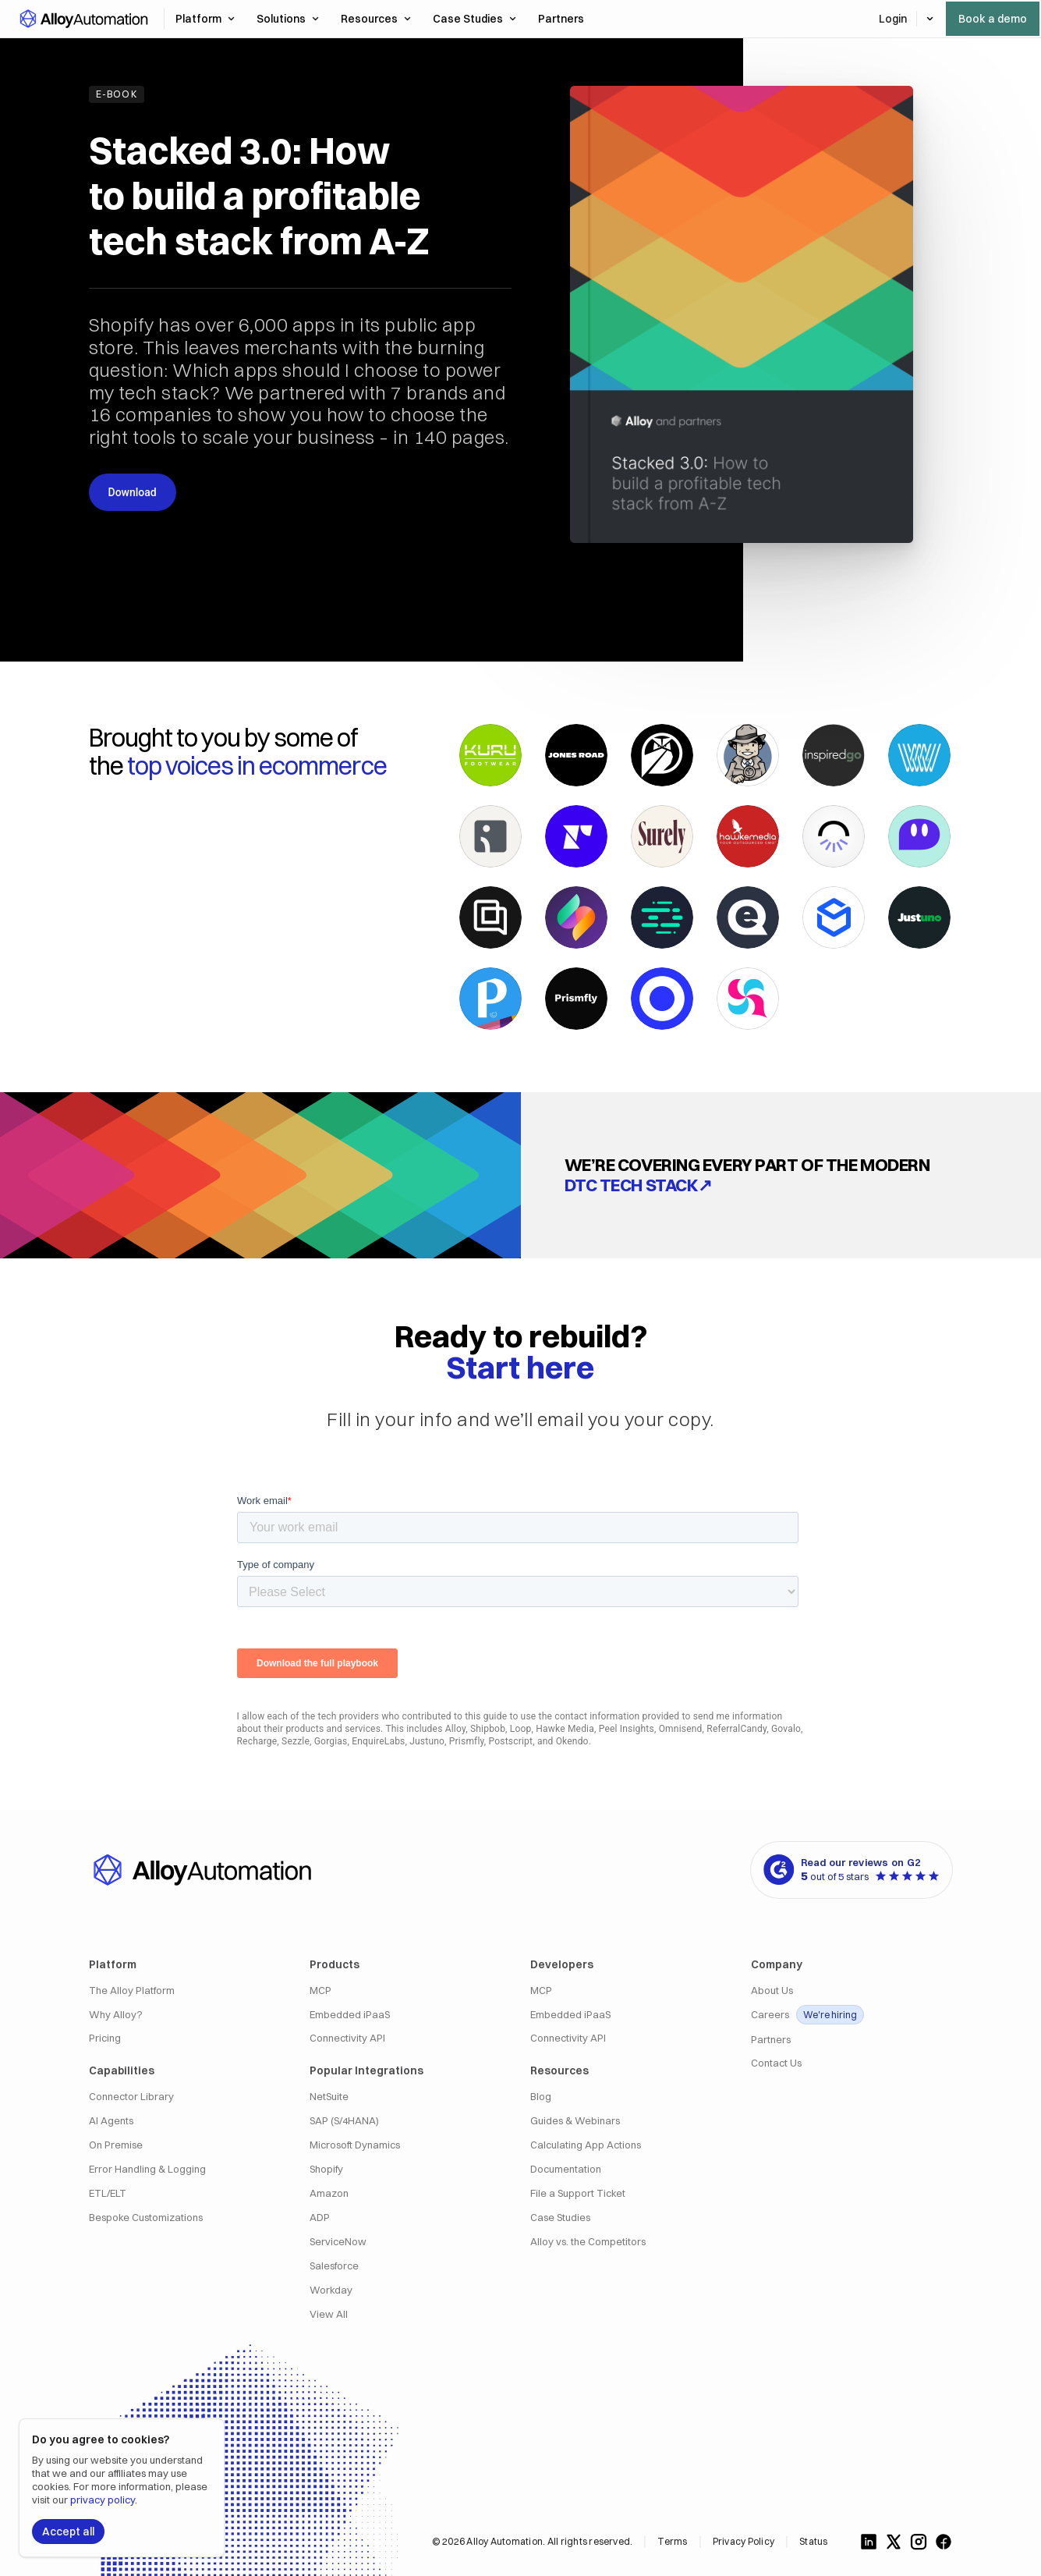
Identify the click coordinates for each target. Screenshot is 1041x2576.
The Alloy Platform (132, 1990)
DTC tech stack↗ (638, 1185)
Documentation (565, 2169)
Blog (540, 2096)
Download (132, 492)
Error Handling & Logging (147, 2169)
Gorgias (331, 1741)
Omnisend (681, 1728)
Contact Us (776, 2063)
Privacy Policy (743, 2541)
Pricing (105, 2038)
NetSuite (329, 2096)
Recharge (257, 1741)
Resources (376, 19)
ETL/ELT (107, 2193)
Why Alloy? (116, 2015)
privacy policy (102, 2499)
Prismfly (466, 1741)
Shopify (326, 2169)
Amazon (329, 2193)
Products (334, 1964)
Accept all (68, 2532)
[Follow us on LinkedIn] (868, 2541)
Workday (331, 2290)
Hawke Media (565, 1728)
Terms (672, 2541)
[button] (83, 19)
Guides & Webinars (575, 2121)
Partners (771, 2040)
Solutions (288, 19)
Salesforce (334, 2266)
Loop (521, 1728)
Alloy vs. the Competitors (588, 2242)
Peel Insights (626, 1728)
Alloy (455, 1728)
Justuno (426, 1741)
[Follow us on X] (893, 2541)
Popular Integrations (366, 2070)
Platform (205, 19)
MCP (320, 1990)
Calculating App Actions (585, 2145)
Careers (807, 2015)
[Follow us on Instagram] (918, 2541)
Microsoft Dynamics (355, 2145)
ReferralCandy (736, 1728)
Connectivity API (347, 2038)
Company (776, 1964)
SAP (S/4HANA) (344, 2121)
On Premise (116, 2145)
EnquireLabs (378, 1741)
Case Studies (474, 19)
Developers (561, 1964)
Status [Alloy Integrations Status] (813, 2541)
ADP (320, 2217)
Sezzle (295, 1741)
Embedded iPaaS (350, 2015)
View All (329, 2314)
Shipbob (487, 1728)
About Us (772, 1990)
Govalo (786, 1728)
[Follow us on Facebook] (943, 2541)
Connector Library (131, 2096)
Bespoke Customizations (146, 2217)
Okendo (572, 1741)
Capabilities (121, 2070)
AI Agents (111, 2121)
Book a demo (992, 19)
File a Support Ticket (577, 2193)
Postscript (511, 1741)
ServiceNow (338, 2242)
